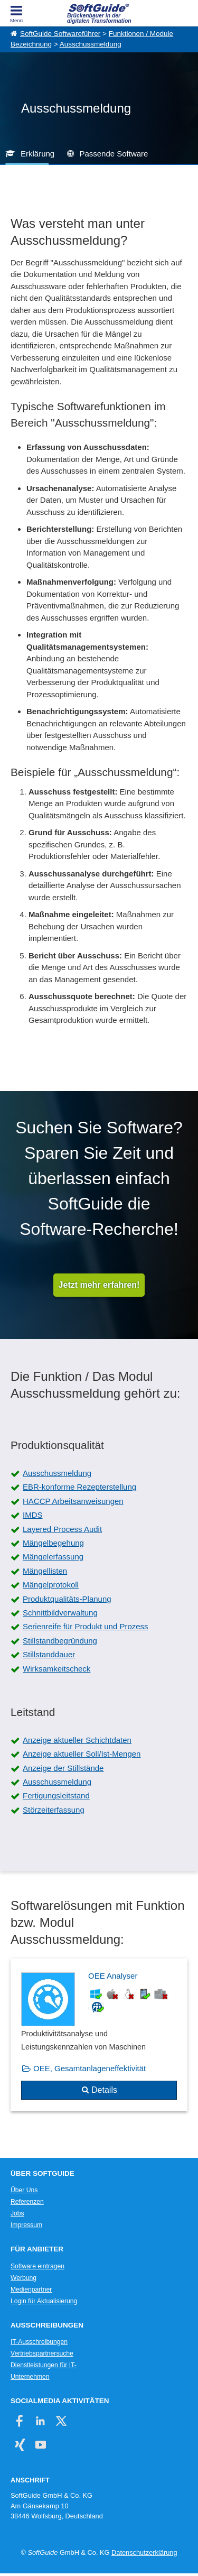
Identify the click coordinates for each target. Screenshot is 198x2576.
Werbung (23, 2278)
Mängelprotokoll (51, 1584)
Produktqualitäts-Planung (67, 1598)
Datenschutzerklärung (144, 2552)
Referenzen (27, 2201)
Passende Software (113, 153)
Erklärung (37, 153)
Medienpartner (31, 2289)
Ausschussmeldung (90, 44)
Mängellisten (45, 1570)
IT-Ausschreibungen (39, 2342)
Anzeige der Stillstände (63, 1768)
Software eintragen (37, 2266)
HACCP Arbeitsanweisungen (73, 1501)
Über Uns (24, 2190)
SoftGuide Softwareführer (60, 34)
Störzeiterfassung (53, 1809)
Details (104, 2089)
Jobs (17, 2213)
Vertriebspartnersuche (42, 2353)
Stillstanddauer (49, 1654)
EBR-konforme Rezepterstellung (79, 1486)
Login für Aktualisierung (44, 2301)
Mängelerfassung (53, 1556)
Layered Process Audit (62, 1529)
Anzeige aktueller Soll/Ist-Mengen (81, 1753)
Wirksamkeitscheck (56, 1668)
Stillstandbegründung (60, 1640)
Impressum (26, 2225)
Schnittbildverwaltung (60, 1612)
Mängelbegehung (53, 1542)
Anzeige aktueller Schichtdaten (77, 1739)
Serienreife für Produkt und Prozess (85, 1626)
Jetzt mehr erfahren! (99, 1284)
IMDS (33, 1514)
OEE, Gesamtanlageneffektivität (89, 2068)
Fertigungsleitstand (56, 1795)
